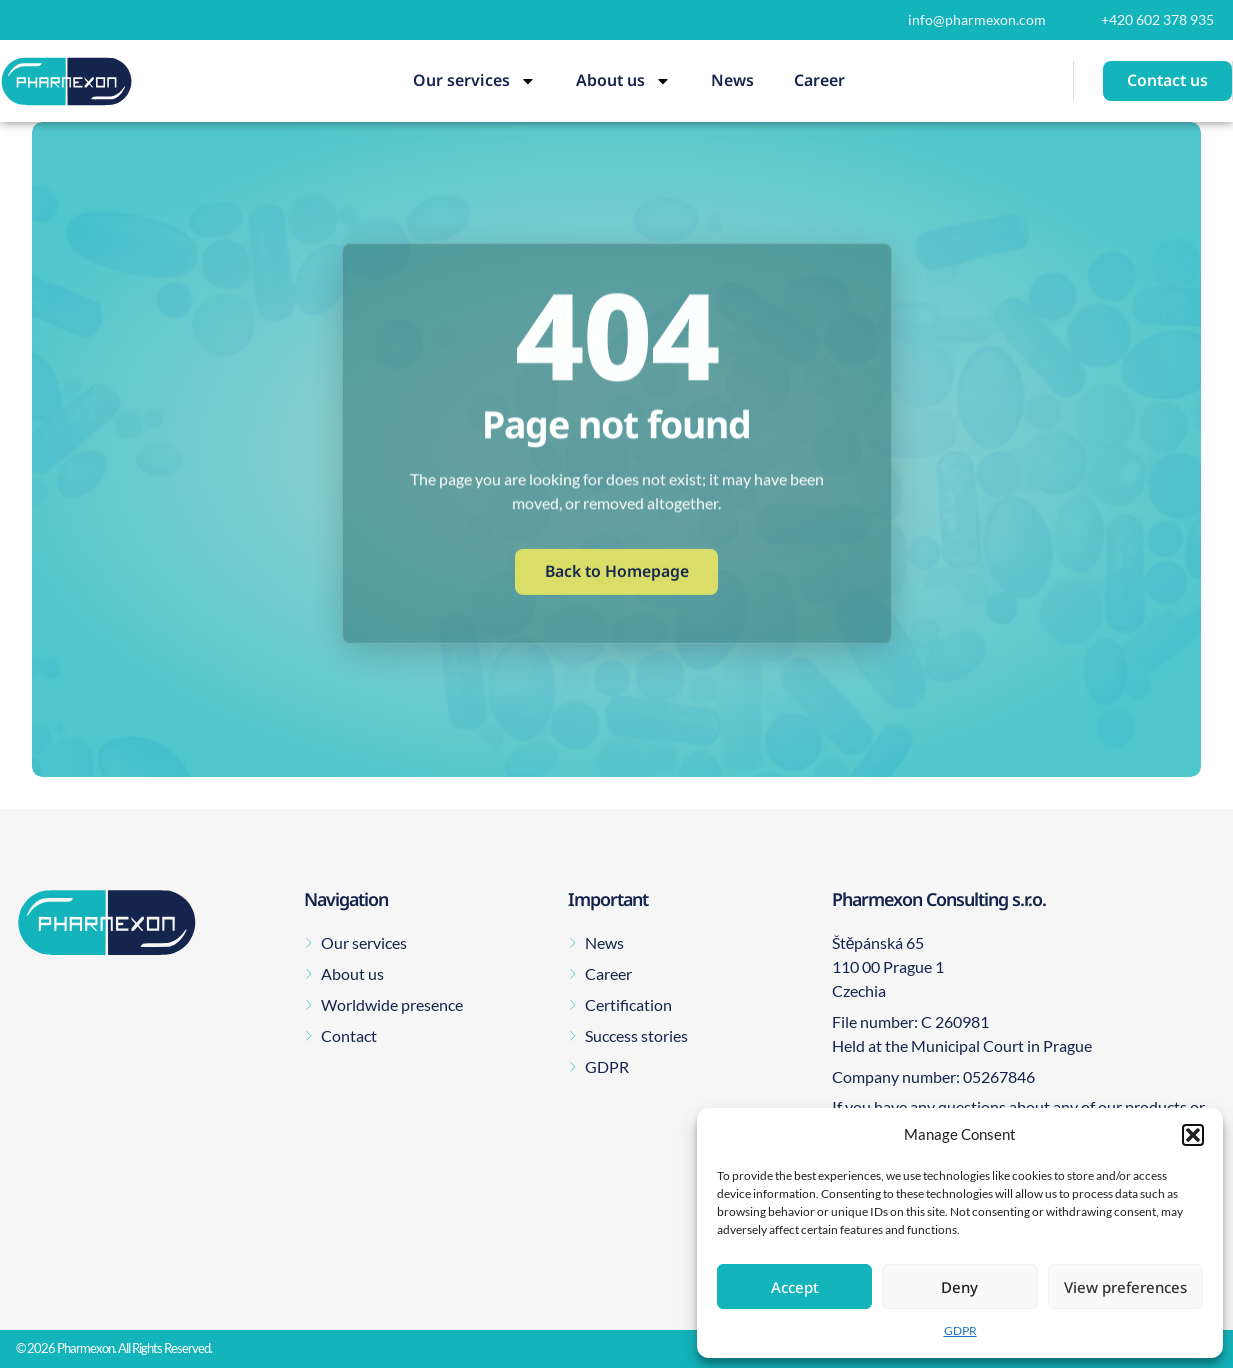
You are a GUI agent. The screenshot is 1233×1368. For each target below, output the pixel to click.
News (732, 80)
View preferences (1125, 1287)
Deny (959, 1287)
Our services (474, 81)
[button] (1193, 1135)
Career (819, 80)
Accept (795, 1287)
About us (623, 81)
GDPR (960, 1330)
